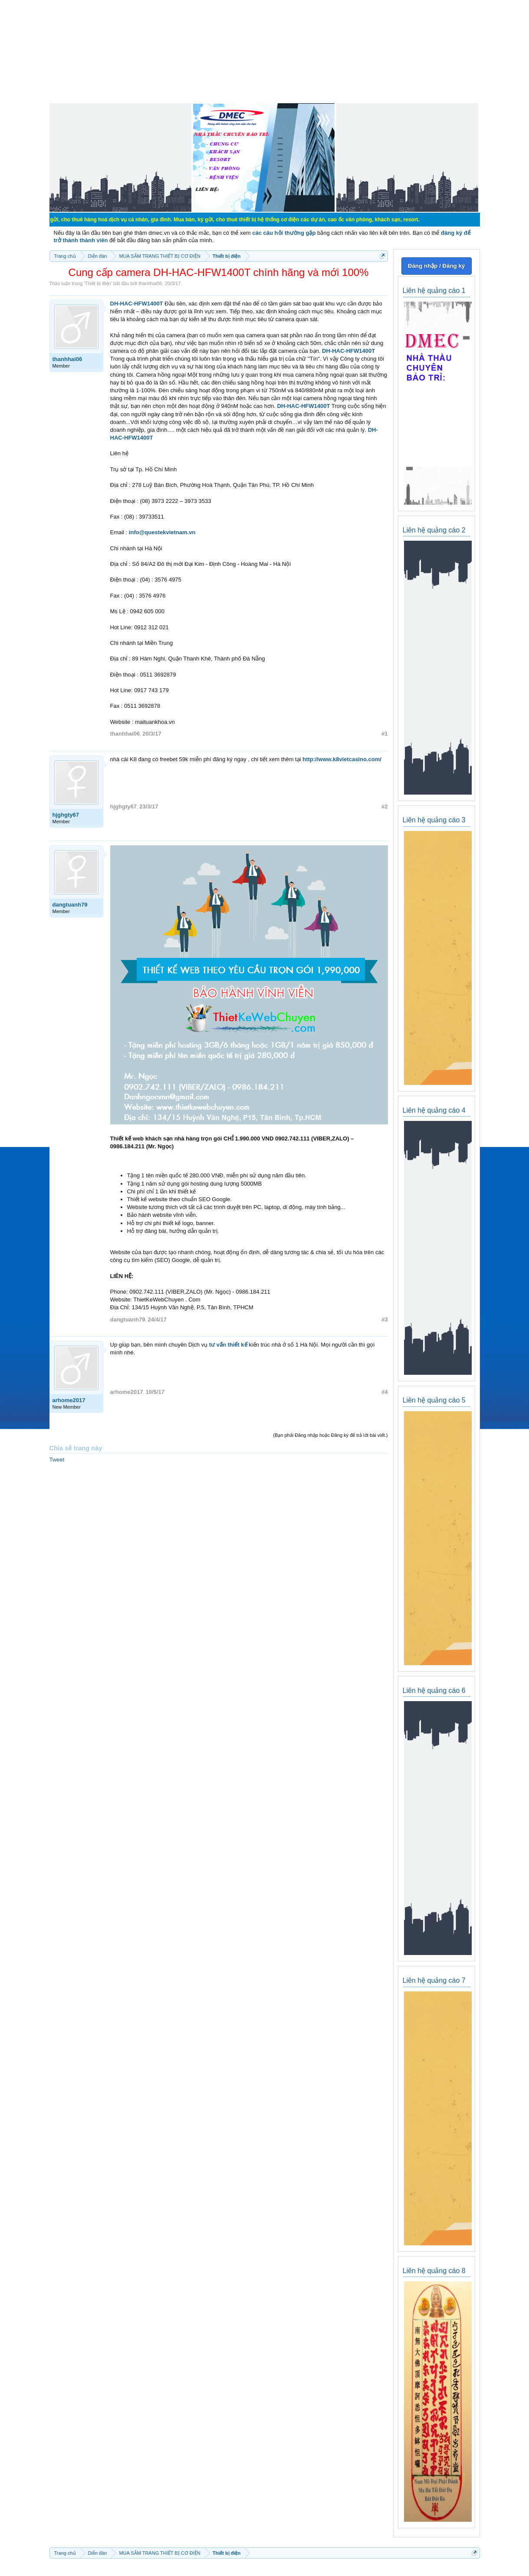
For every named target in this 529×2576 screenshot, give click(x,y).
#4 (384, 1392)
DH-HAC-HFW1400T (136, 303)
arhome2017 (69, 1400)
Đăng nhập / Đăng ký (436, 266)
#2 (384, 806)
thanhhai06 (150, 283)
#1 (384, 733)
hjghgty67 (66, 815)
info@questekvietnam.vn (162, 532)
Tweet (57, 1459)
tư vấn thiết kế (228, 1344)
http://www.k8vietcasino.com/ (341, 759)
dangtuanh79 (70, 904)
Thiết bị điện (98, 283)
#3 (384, 1319)
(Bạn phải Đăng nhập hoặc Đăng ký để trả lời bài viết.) (330, 1435)
